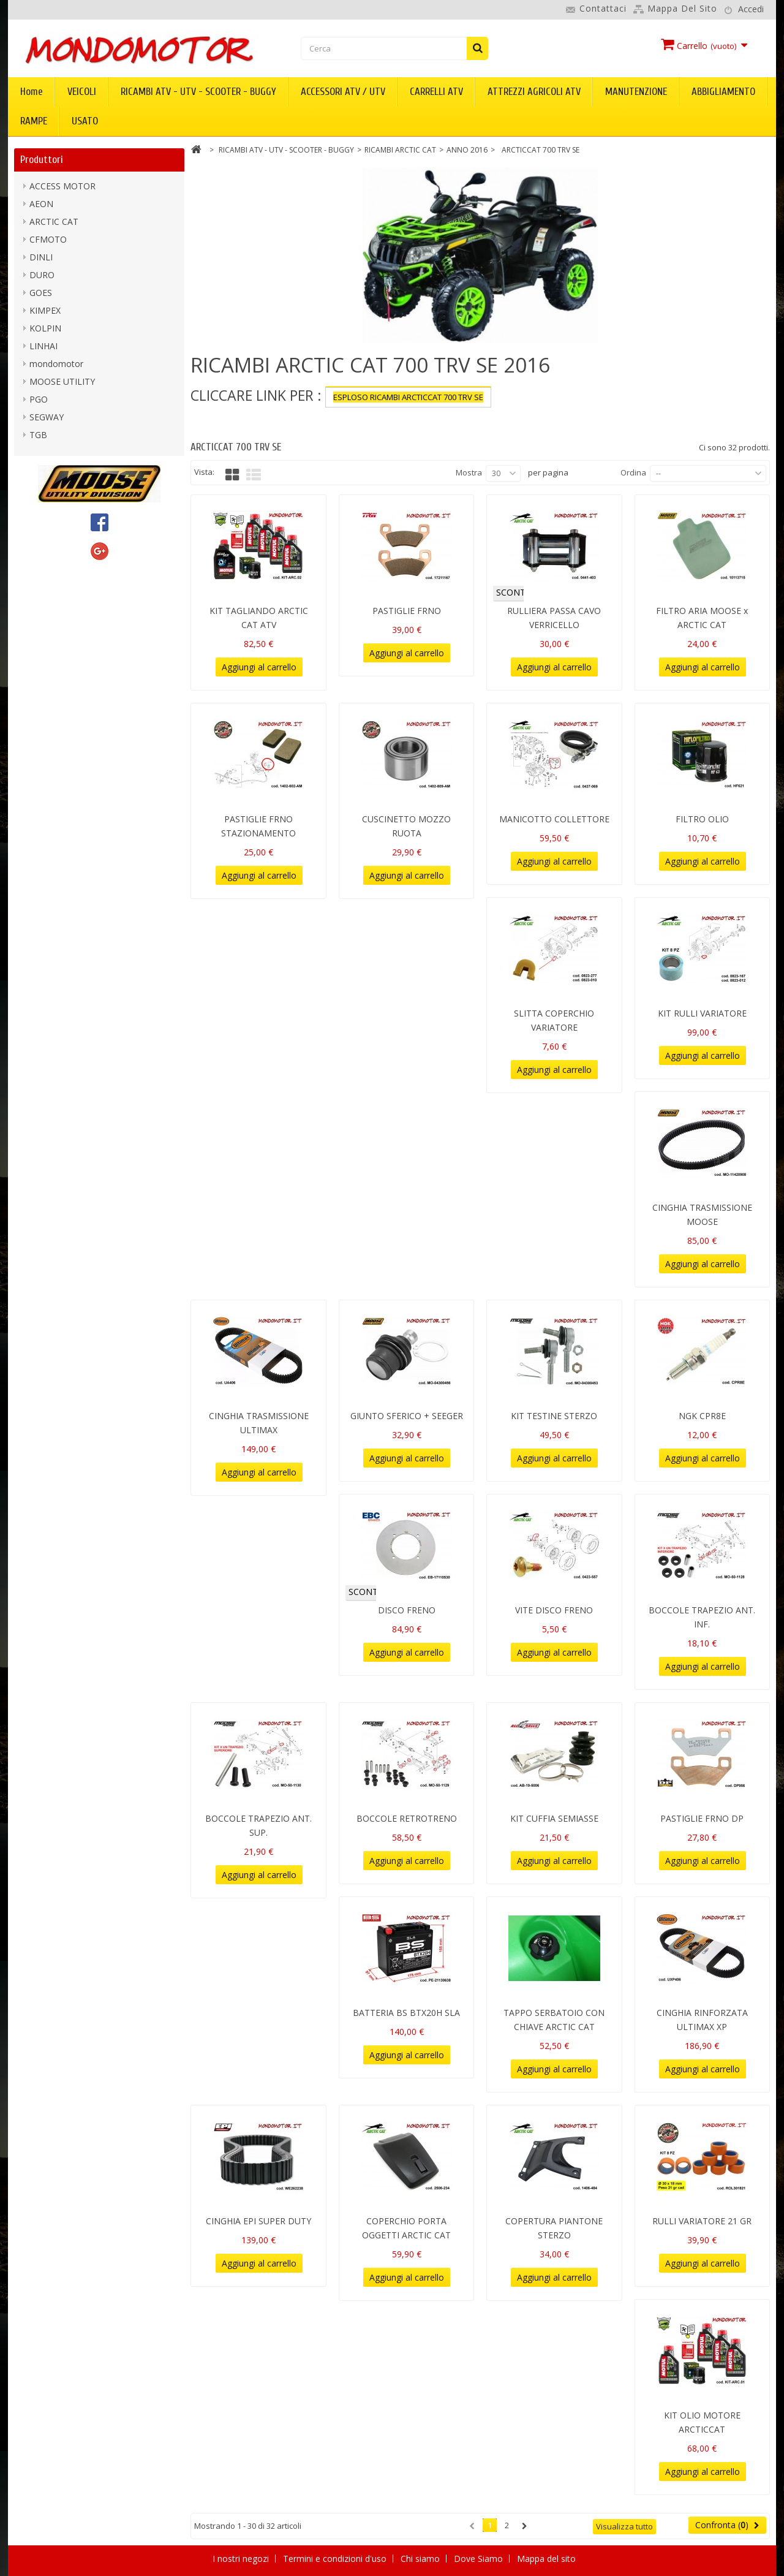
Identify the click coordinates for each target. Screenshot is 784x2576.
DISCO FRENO (406, 1610)
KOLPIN (45, 328)
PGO (38, 399)
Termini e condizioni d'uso (336, 2558)
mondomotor (56, 363)
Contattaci (603, 8)
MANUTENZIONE (636, 91)
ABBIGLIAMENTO (723, 91)
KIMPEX (45, 310)
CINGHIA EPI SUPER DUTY (258, 2221)
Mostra (469, 472)
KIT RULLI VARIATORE (702, 1013)
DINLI (41, 257)
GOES (40, 292)
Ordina (633, 472)
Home (31, 91)
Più (196, 418)
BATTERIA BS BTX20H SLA (406, 2012)
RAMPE (33, 121)
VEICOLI (81, 91)
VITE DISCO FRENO (554, 1610)
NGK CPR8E (702, 1416)
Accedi (751, 9)
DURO (42, 275)
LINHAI (43, 346)
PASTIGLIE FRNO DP (702, 1818)
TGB (38, 435)
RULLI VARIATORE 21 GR (702, 2221)
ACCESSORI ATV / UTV (343, 91)
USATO (85, 121)
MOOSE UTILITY (62, 381)
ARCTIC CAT (53, 221)
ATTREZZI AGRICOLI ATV (534, 91)
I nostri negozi (242, 2558)
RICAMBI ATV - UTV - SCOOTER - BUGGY (198, 91)
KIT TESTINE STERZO (554, 1416)
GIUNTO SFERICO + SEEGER (406, 1416)
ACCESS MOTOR (62, 186)
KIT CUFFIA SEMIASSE (554, 1818)
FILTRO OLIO (702, 819)
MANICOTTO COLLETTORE (554, 819)
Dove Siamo (479, 2558)
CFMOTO (48, 239)
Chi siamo (421, 2558)
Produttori (41, 159)
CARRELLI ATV (436, 91)
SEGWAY (46, 417)
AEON (41, 204)
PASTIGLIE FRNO (406, 610)
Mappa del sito (682, 8)
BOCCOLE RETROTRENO (406, 1818)
